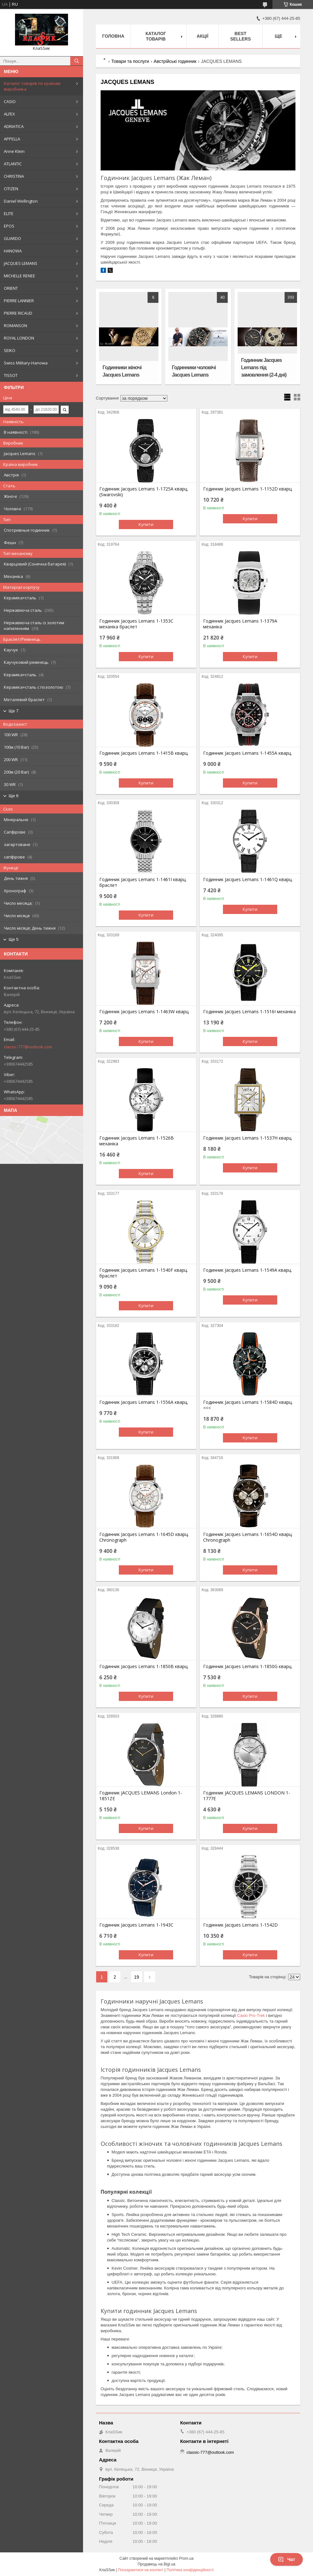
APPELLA (12, 139)
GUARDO (12, 238)
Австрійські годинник (175, 61)
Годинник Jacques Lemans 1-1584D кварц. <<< (248, 1405)
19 (136, 1977)
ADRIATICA (14, 126)
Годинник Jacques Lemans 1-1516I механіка (249, 1012)
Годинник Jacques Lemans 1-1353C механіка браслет (136, 624)
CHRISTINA (14, 176)
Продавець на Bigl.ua (156, 2564)
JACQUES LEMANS (20, 263)
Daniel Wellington (21, 201)
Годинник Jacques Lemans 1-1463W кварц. (144, 1012)
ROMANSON (15, 325)
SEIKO (9, 350)
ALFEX (9, 114)
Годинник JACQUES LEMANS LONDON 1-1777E (246, 1795)
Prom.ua (186, 2558)
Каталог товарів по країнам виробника (32, 86)
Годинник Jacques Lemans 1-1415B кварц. (143, 753)
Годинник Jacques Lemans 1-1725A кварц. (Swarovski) (143, 492)
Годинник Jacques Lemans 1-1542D (240, 1925)
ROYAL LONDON (19, 338)
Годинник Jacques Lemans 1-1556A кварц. (143, 1402)
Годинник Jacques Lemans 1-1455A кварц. (247, 753)
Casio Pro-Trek (251, 2015)
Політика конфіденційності (190, 2570)
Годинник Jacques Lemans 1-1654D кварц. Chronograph (248, 1537)
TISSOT (11, 375)
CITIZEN (11, 188)
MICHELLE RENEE (19, 276)
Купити (146, 524)
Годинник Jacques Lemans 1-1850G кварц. (247, 1666)
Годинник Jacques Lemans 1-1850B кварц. (143, 1666)
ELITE (8, 213)
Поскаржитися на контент (140, 2570)
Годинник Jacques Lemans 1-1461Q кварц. (248, 879)
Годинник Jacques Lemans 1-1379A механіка (240, 624)
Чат (286, 2559)
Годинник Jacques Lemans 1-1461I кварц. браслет (143, 882)
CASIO (10, 101)
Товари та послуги (130, 61)
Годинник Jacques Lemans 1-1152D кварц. (248, 489)
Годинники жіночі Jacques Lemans (122, 371)
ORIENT (11, 288)
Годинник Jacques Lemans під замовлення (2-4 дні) (263, 367)
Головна (113, 36)
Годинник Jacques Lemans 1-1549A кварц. (247, 1270)
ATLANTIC (13, 164)
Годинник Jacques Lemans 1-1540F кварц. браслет (143, 1273)
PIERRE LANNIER (19, 300)
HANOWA (13, 251)
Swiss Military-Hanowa (26, 363)
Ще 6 (14, 795)
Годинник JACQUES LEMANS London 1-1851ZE (140, 1795)
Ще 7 (14, 710)
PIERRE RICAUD (18, 313)
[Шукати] (76, 61)
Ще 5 (14, 939)
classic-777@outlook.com (28, 1047)
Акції (203, 36)
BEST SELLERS (240, 36)
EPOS (9, 226)
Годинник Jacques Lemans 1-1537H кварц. (247, 1138)
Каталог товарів (155, 36)
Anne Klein (14, 151)
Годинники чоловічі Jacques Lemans (194, 371)
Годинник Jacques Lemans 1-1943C (136, 1925)
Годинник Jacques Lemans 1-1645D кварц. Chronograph (144, 1537)
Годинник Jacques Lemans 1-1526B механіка (136, 1141)
